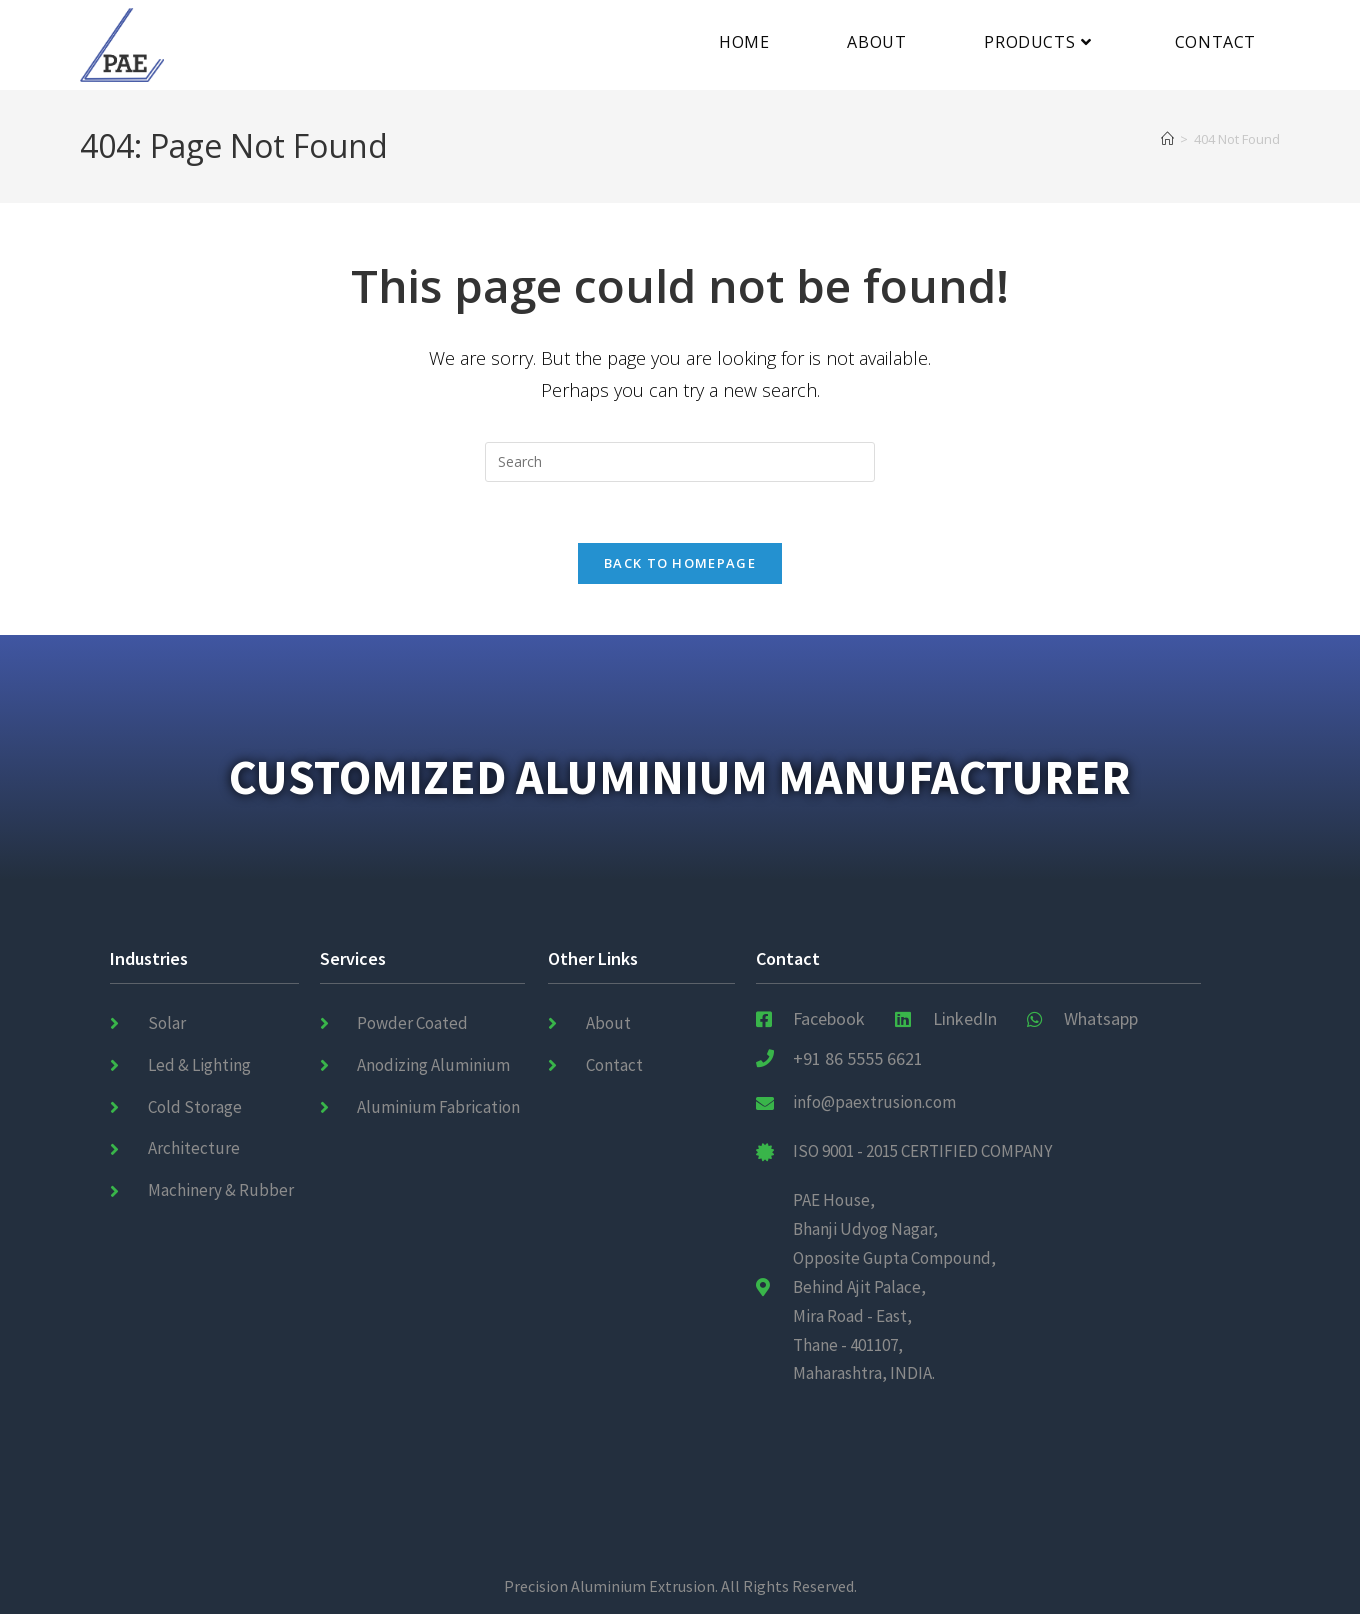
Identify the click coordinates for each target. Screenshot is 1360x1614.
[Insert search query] (680, 462)
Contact (788, 958)
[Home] (1167, 139)
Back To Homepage (680, 563)
